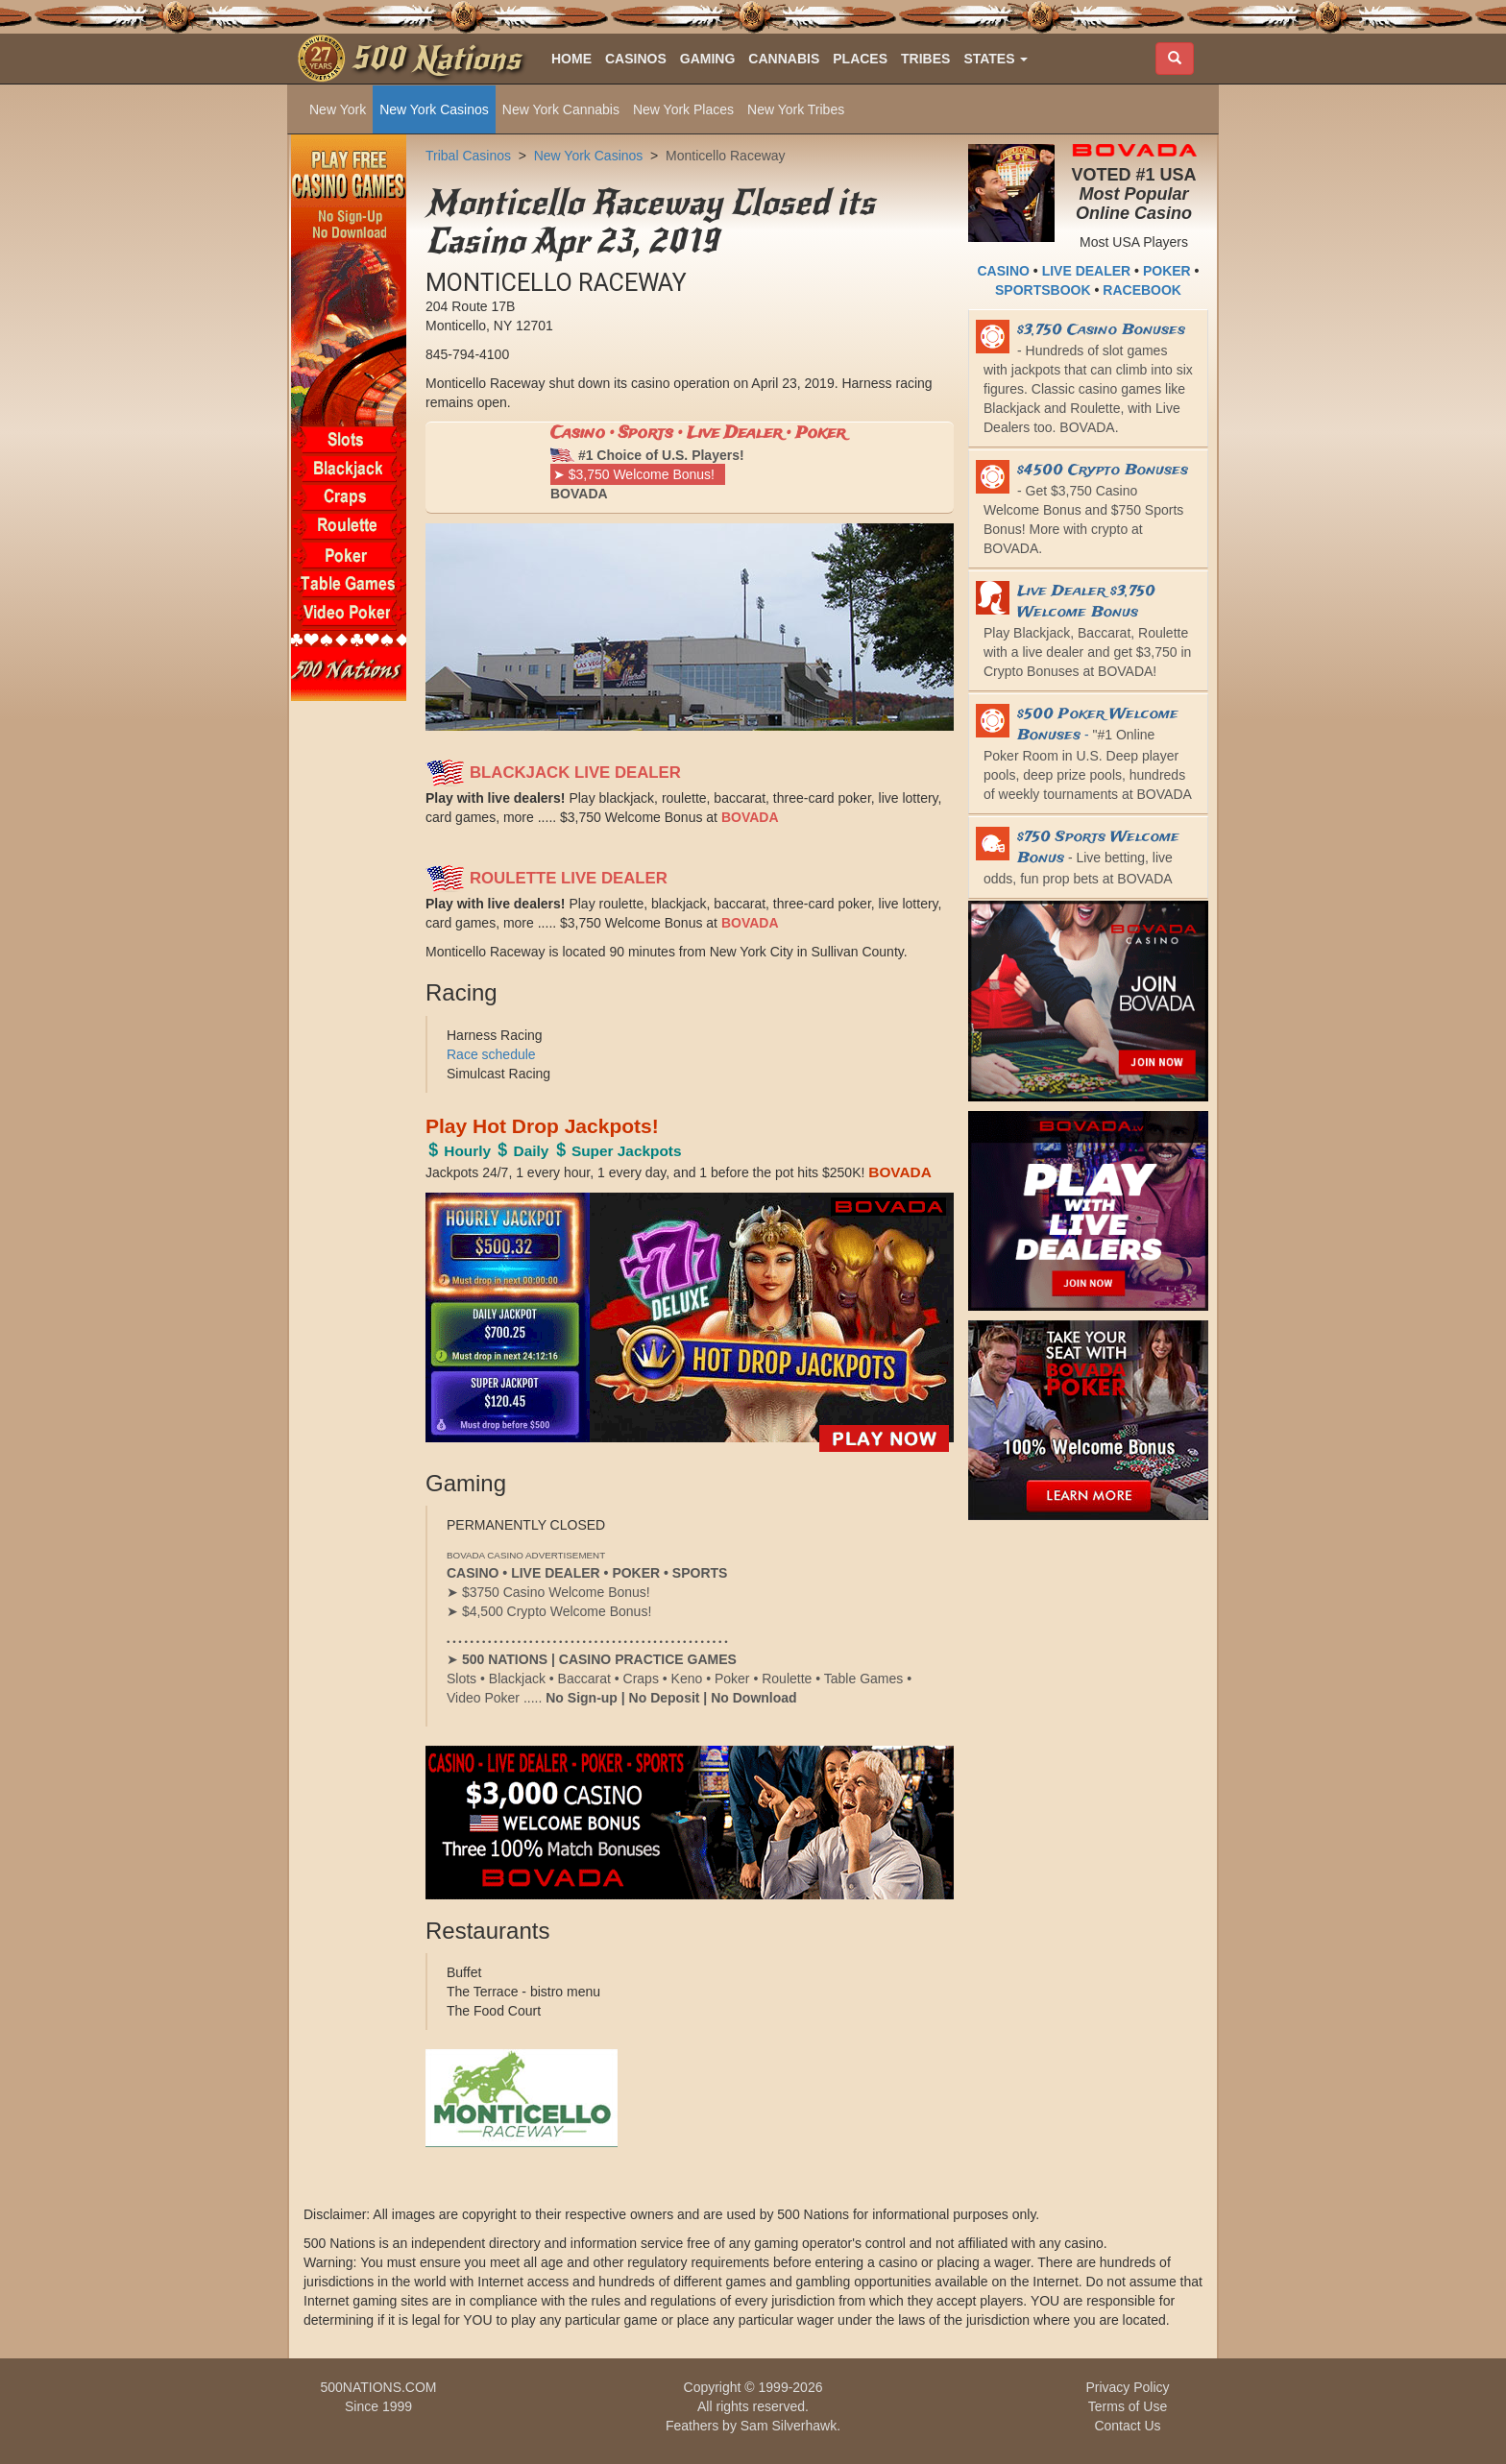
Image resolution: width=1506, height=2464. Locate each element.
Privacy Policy (1127, 2387)
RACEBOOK (1142, 290)
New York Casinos (434, 109)
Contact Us (1127, 2425)
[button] (995, 59)
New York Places (683, 109)
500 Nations (436, 58)
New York (337, 109)
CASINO (1004, 270)
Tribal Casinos (468, 155)
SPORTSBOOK (1043, 290)
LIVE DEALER (1086, 270)
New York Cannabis (560, 109)
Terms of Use (1127, 2406)
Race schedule (491, 1054)
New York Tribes (795, 109)
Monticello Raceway (726, 155)
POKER (1167, 270)
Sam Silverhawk (789, 2425)
